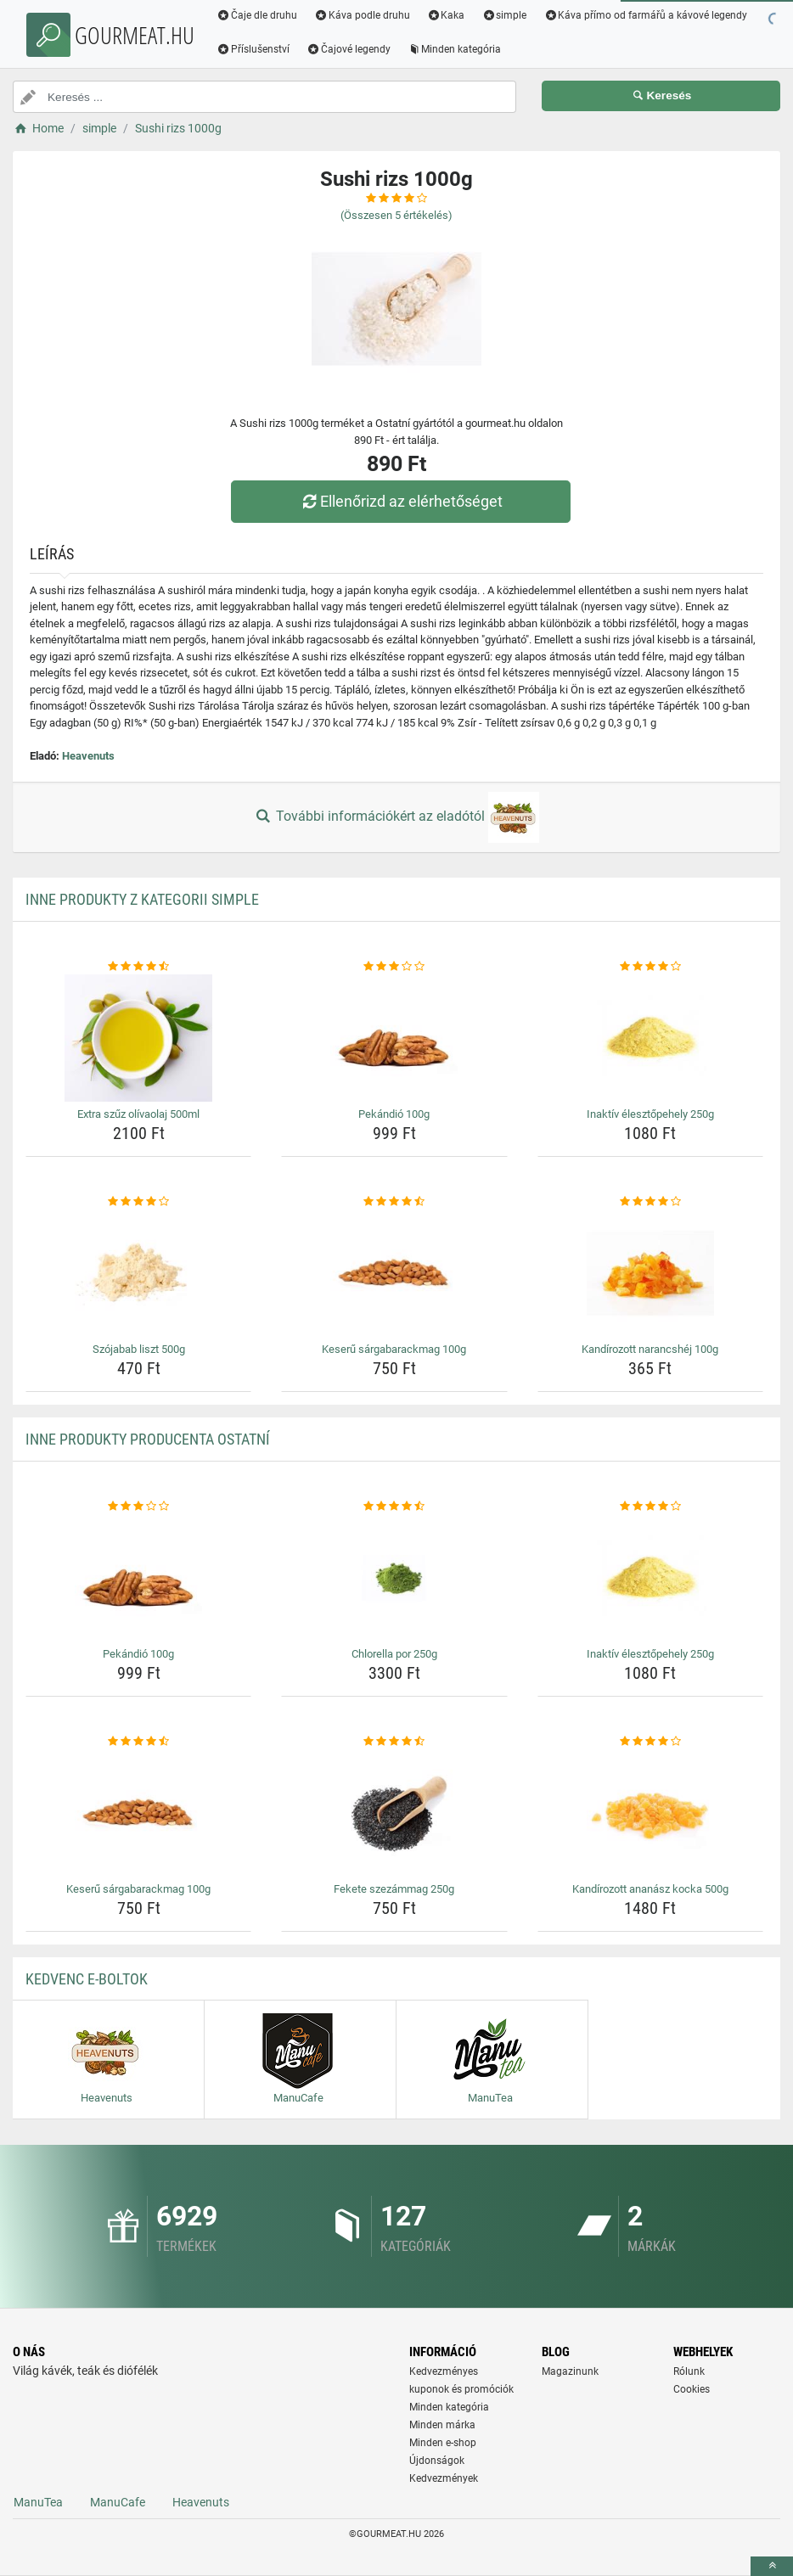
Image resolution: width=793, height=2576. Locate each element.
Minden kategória (455, 49)
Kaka (446, 15)
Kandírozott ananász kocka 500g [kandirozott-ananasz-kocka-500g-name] (650, 1889)
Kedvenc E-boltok (86, 1979)
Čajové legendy (349, 49)
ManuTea (38, 2502)
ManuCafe (117, 2502)
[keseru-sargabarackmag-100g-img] (394, 1273)
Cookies (691, 2389)
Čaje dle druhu (257, 15)
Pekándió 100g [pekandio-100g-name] (394, 1114)
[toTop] (772, 2566)
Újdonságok (436, 2461)
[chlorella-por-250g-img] (394, 1578)
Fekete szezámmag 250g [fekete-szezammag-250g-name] (394, 1889)
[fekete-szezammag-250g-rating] (394, 1741)
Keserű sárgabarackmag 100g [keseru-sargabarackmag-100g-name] (394, 1349)
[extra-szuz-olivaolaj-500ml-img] (138, 1038)
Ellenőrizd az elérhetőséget (401, 501)
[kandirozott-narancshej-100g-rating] (650, 1201)
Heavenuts (88, 755)
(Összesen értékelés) (396, 215)
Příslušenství (253, 49)
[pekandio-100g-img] (394, 1038)
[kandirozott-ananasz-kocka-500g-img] (650, 1813)
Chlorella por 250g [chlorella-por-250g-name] (394, 1653)
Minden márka (442, 2425)
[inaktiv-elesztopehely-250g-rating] (650, 966)
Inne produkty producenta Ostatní (147, 1439)
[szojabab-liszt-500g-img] (138, 1273)
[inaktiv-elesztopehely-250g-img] (650, 1038)
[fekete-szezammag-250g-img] (394, 1813)
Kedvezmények (443, 2478)
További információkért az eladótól (396, 817)
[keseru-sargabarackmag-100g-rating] (394, 1201)
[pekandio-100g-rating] (394, 966)
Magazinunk (570, 2371)
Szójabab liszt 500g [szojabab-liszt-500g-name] (139, 1349)
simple (503, 15)
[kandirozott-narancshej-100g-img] (650, 1273)
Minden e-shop (442, 2443)
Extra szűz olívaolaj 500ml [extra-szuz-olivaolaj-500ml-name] (138, 1114)
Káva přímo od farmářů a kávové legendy (645, 15)
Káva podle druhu (362, 15)
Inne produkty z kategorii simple (142, 899)
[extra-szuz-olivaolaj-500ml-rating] (138, 966)
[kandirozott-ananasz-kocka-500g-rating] (650, 1741)
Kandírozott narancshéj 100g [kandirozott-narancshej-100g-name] (650, 1349)
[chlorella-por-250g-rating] (394, 1506)
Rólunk (689, 2371)
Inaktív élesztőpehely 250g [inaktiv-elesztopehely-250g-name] (650, 1114)
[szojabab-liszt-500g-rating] (138, 1201)
